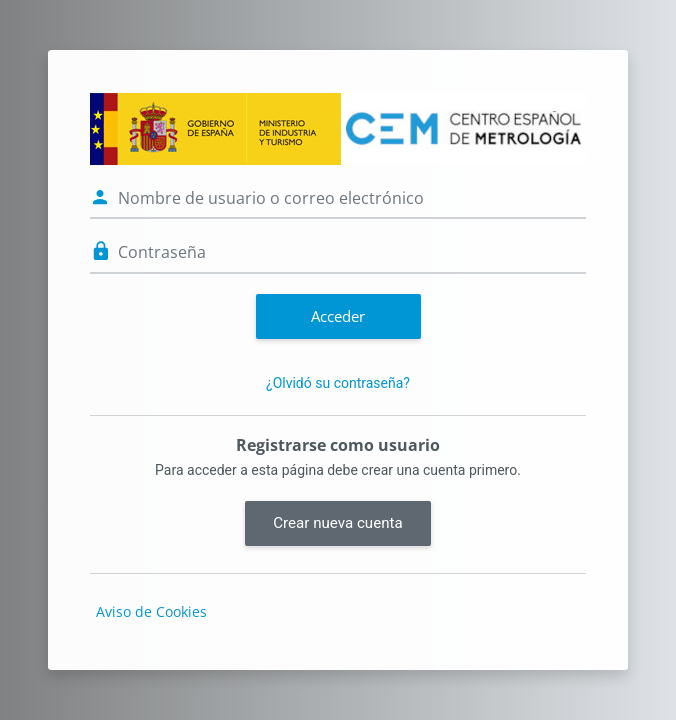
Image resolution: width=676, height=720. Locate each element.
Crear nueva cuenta (337, 523)
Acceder (338, 316)
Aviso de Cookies (151, 611)
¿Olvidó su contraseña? (338, 383)
